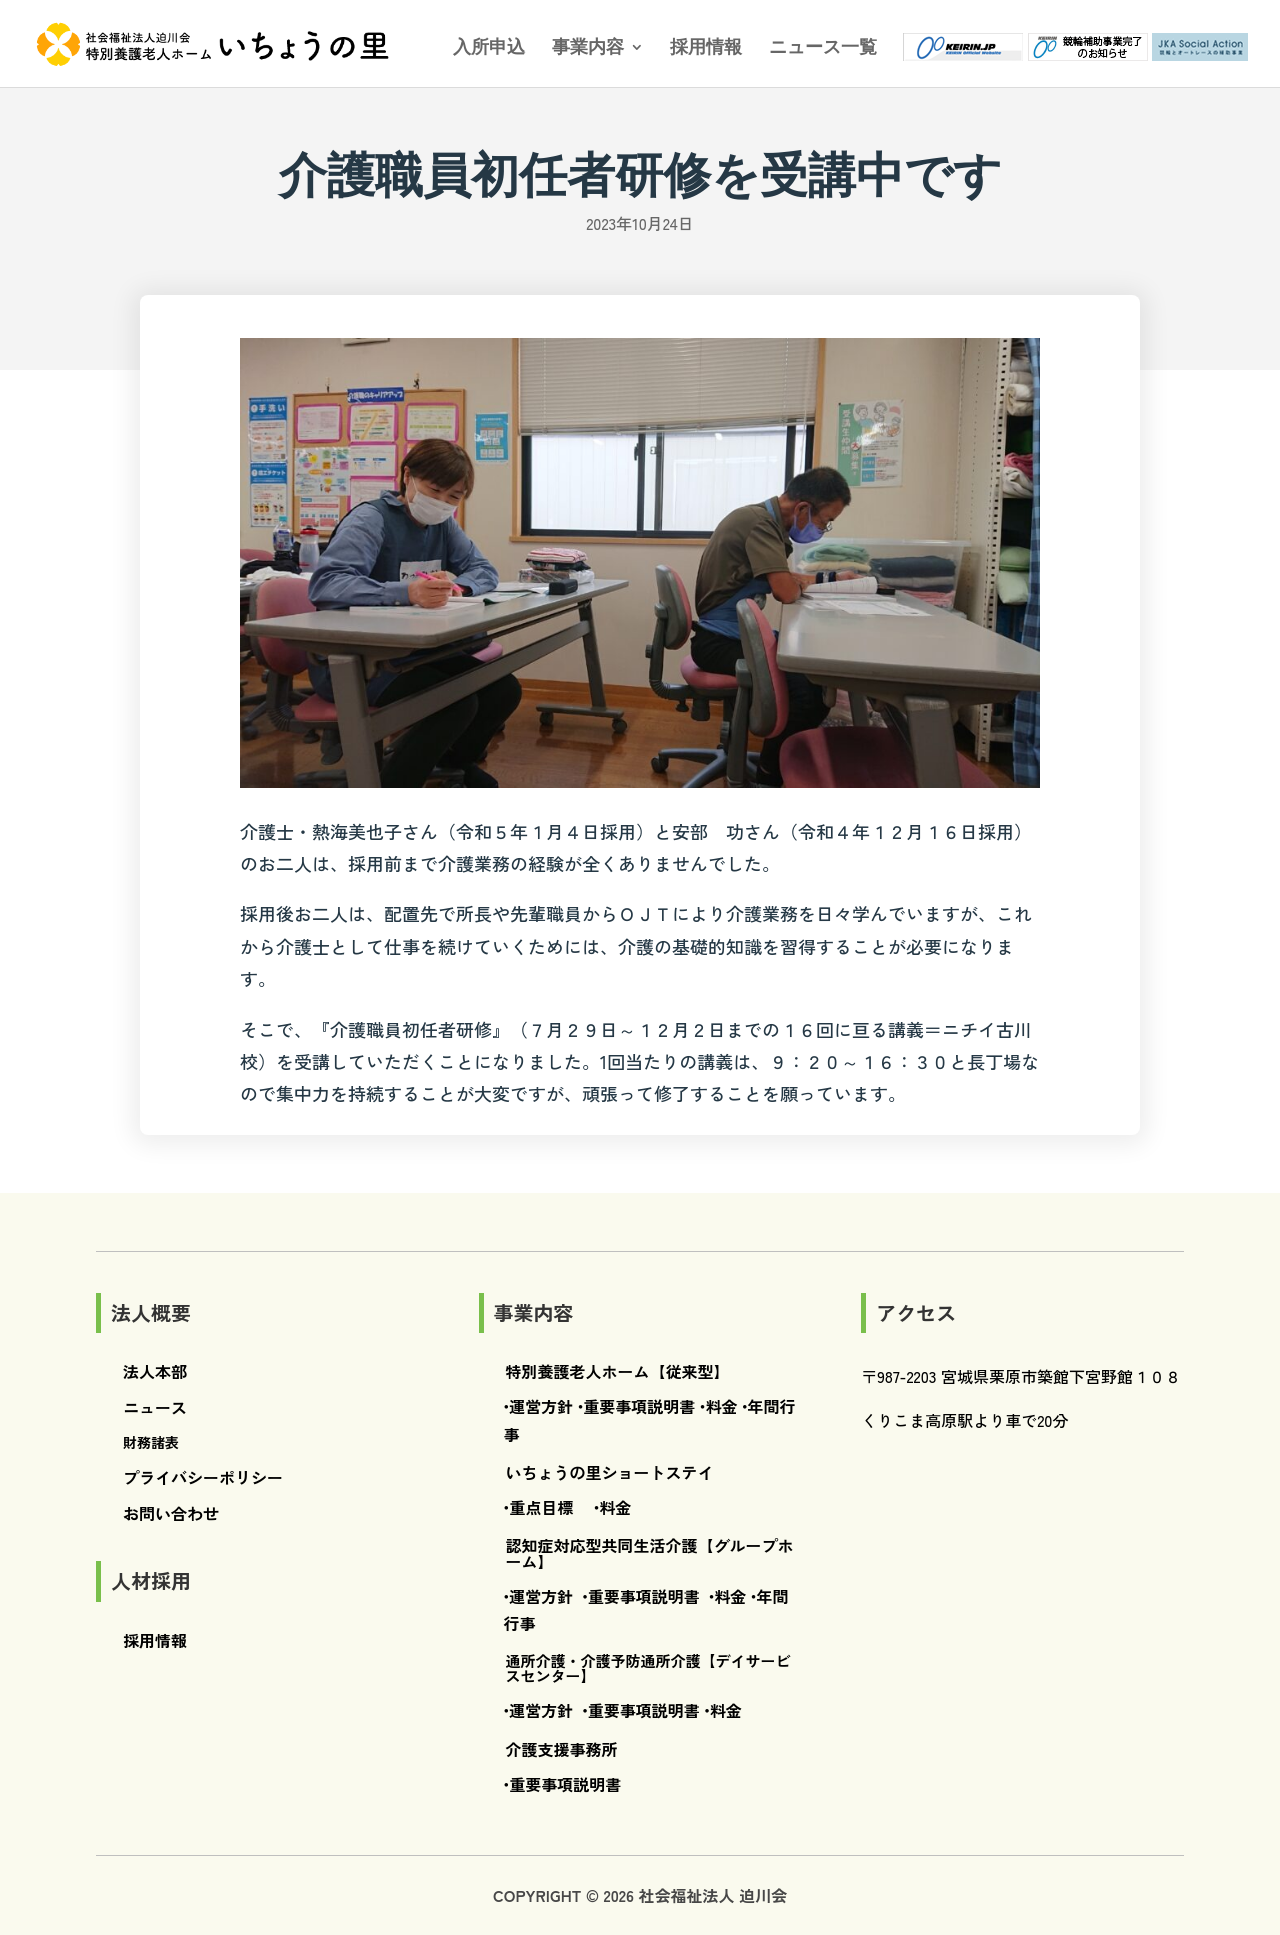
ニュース (155, 1407)
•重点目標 (539, 1507)
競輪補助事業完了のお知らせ (1077, 49)
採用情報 (706, 48)
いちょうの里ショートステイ (610, 1472)
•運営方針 (539, 1406)
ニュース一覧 (823, 48)
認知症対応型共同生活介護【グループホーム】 (650, 1553)
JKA (1200, 49)
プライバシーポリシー (203, 1477)
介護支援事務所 (562, 1749)
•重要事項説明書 (637, 1406)
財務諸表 (151, 1442)
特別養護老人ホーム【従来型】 (618, 1371)
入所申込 (489, 48)
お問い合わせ (171, 1513)
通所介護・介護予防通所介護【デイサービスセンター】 (648, 1668)
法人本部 (155, 1371)
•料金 (719, 1406)
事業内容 (588, 48)
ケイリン (952, 49)
